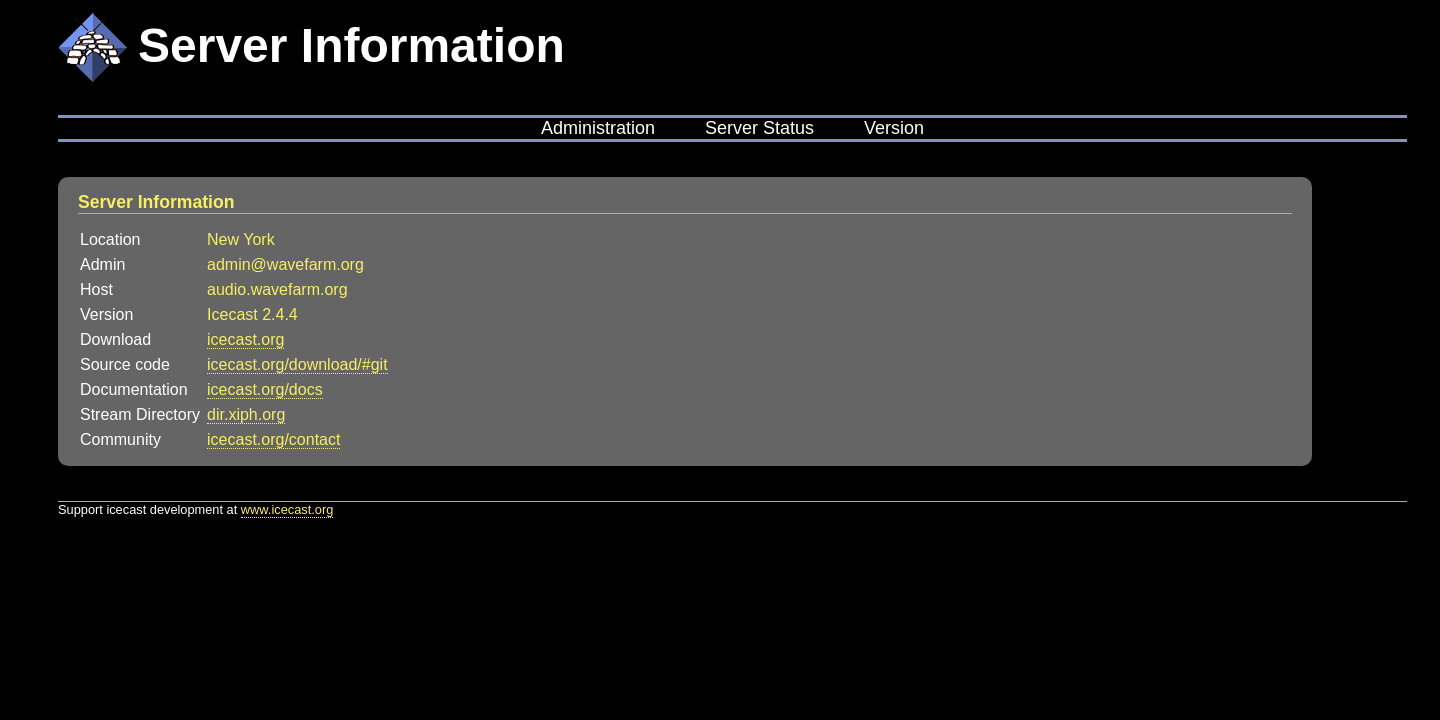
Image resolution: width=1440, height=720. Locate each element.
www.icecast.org (287, 509)
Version (894, 128)
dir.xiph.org (246, 414)
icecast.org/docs (265, 389)
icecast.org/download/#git (297, 364)
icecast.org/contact (273, 439)
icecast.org (245, 339)
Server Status (759, 128)
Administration (598, 128)
